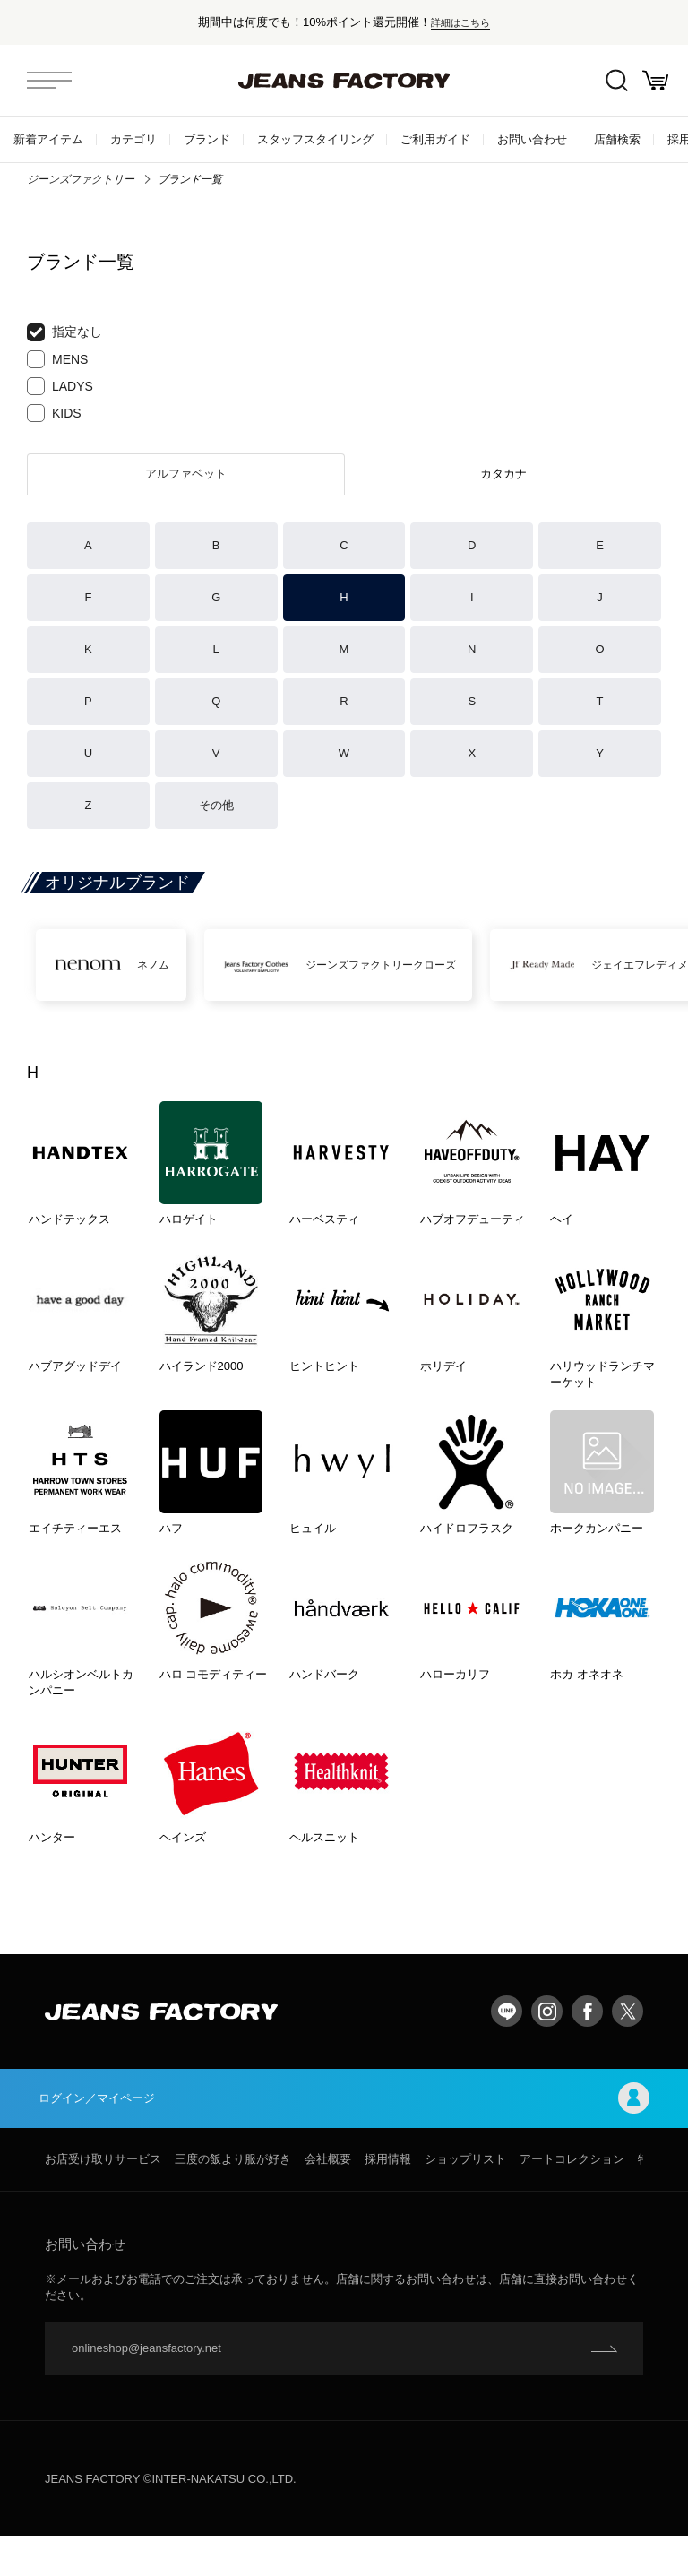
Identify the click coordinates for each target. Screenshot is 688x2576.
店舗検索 (617, 139)
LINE (506, 2047)
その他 (216, 805)
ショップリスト (465, 2199)
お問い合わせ (532, 139)
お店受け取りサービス (103, 2199)
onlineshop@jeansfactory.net (146, 2388)
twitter (627, 2047)
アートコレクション (572, 2199)
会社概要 (328, 2199)
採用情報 (388, 2199)
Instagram (547, 2047)
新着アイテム (48, 139)
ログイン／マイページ (344, 2136)
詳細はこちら (460, 22)
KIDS (54, 413)
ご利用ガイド (435, 139)
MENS (57, 359)
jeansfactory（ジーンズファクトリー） (344, 81)
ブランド (207, 139)
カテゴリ (133, 139)
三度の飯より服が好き (233, 2199)
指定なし (64, 332)
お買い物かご (652, 81)
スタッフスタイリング (315, 139)
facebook (587, 2047)
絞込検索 (608, 81)
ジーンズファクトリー (80, 179)
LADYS (60, 386)
